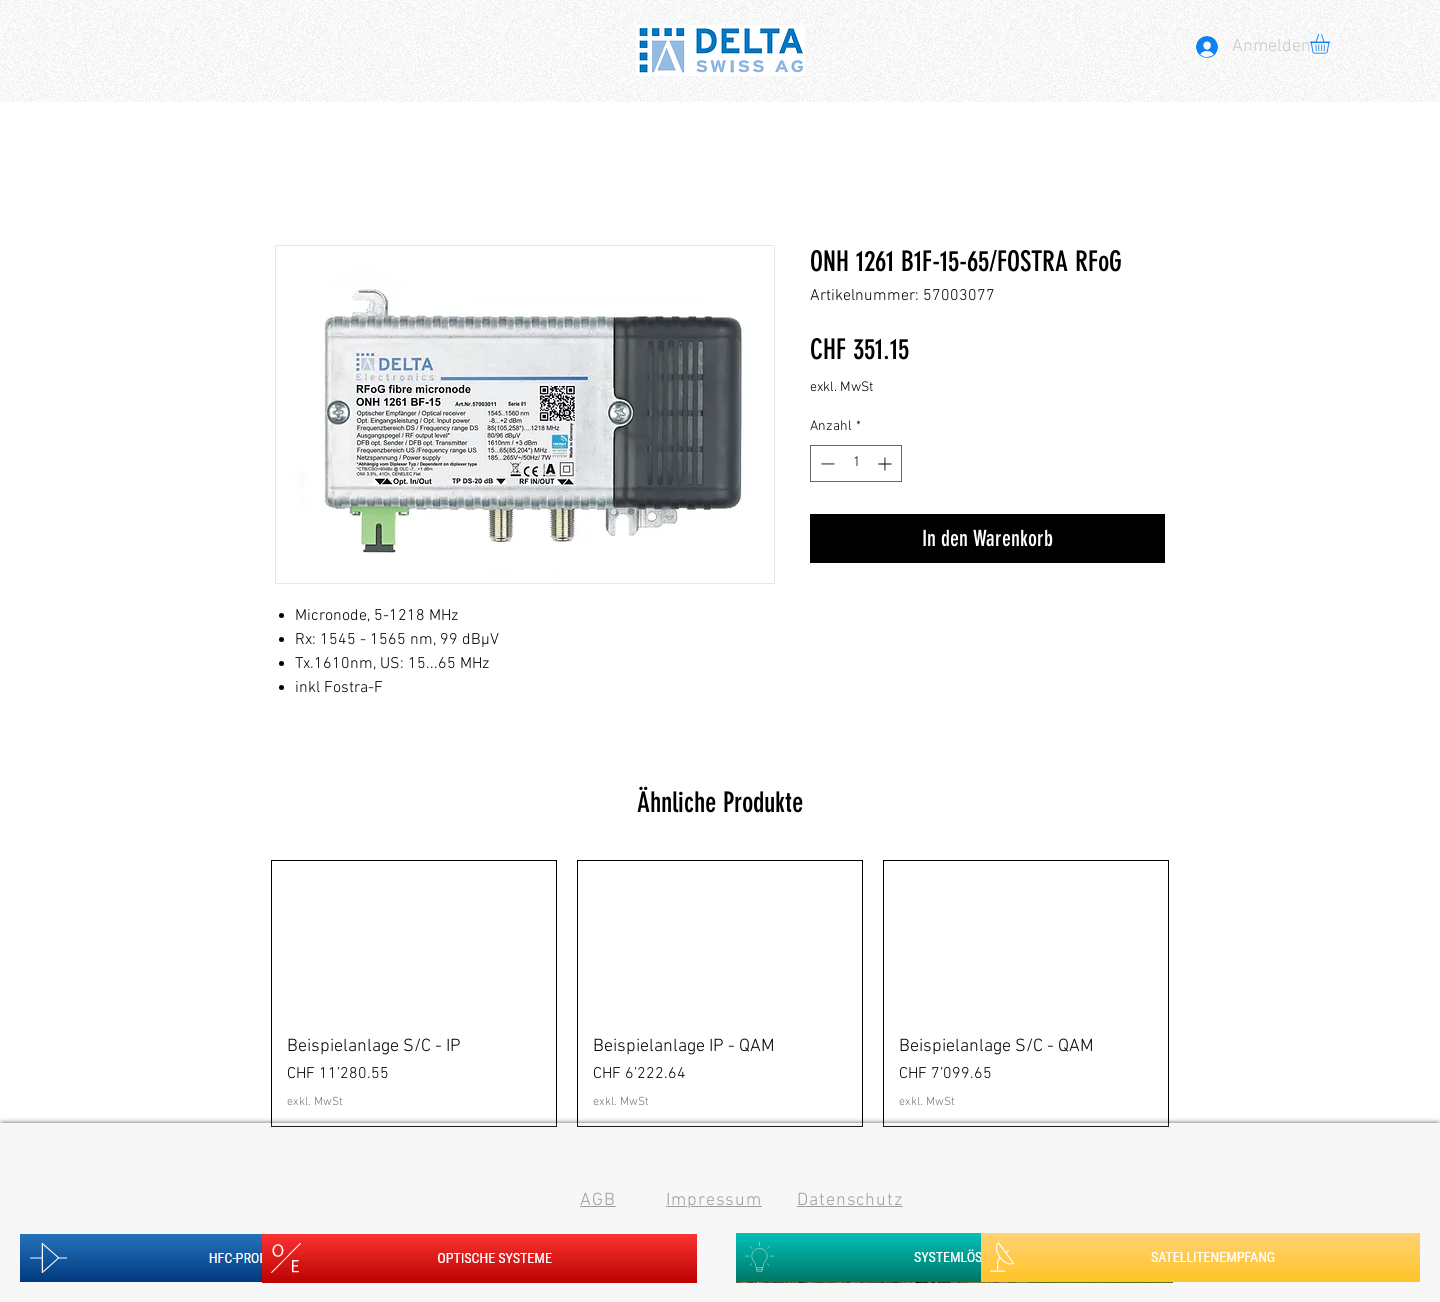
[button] (1331, 44)
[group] (720, 994)
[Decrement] (825, 463)
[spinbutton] (856, 463)
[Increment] (886, 463)
